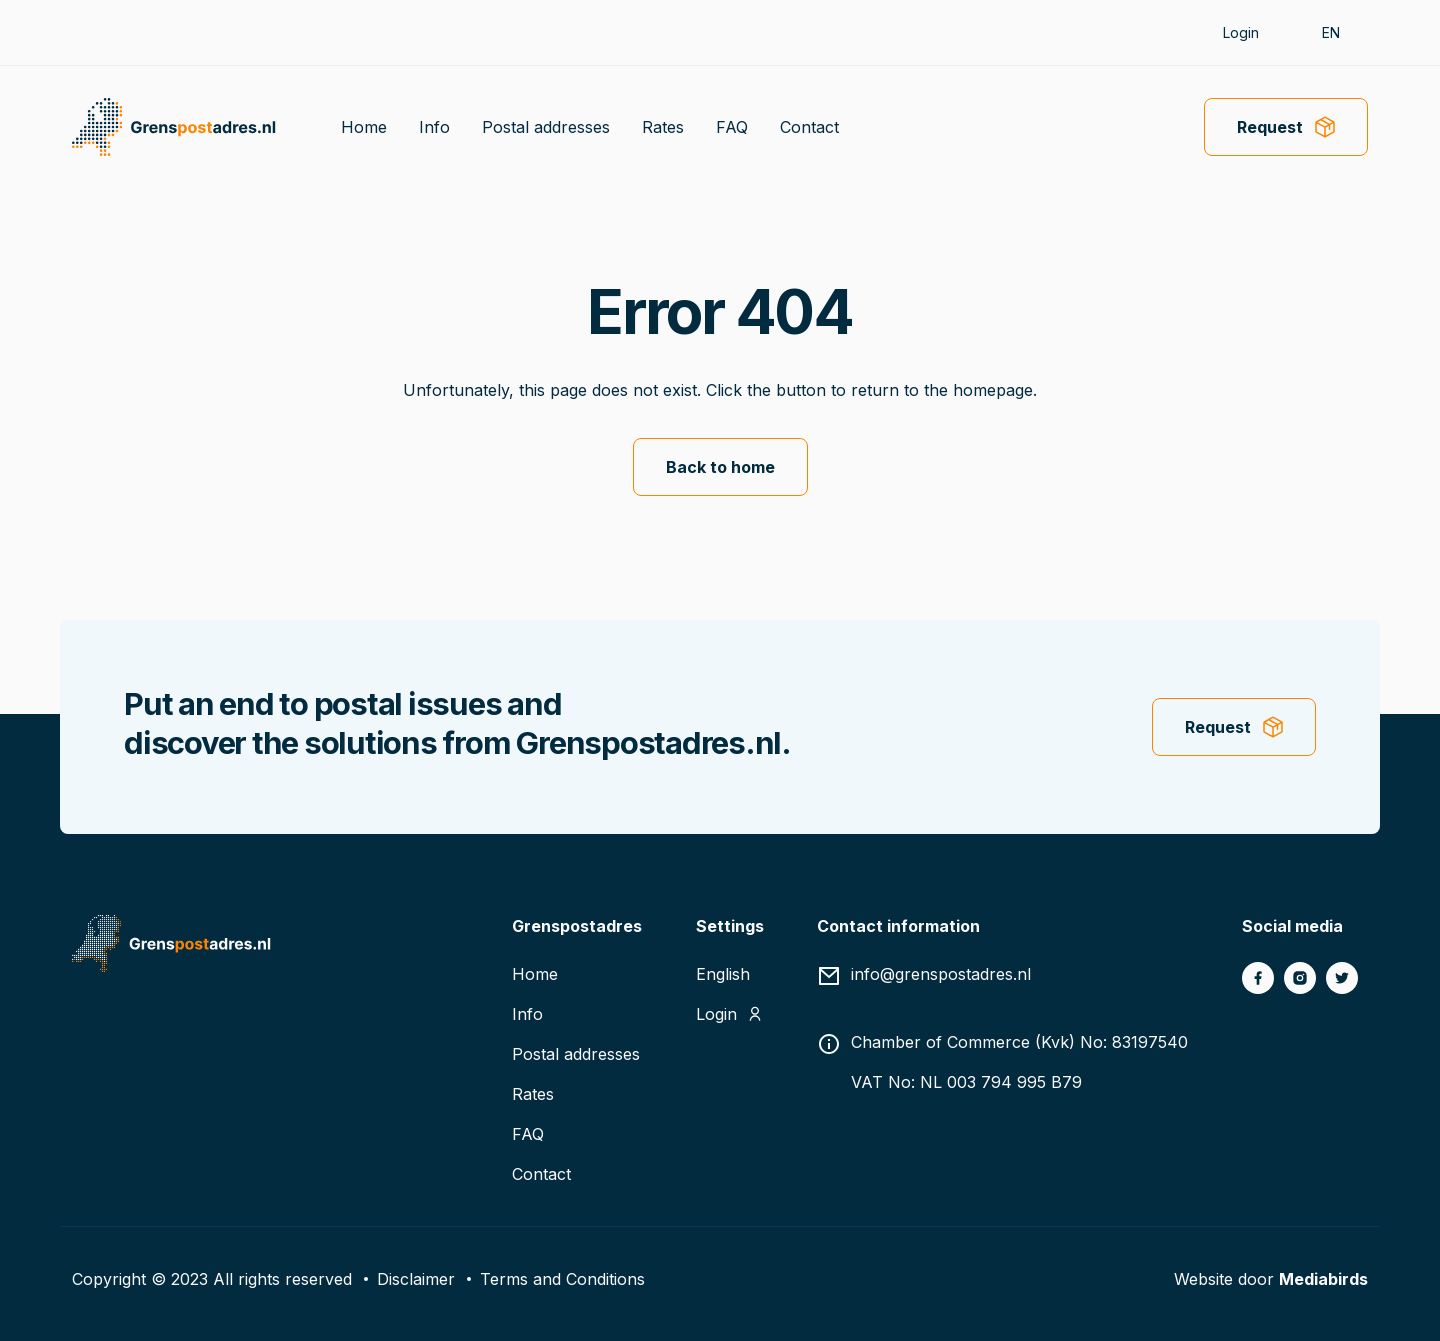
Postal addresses (546, 127)
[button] (1340, 32)
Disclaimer (416, 1279)
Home (364, 127)
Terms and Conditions (562, 1279)
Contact (809, 127)
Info (434, 127)
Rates (663, 127)
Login (1241, 32)
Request (1270, 127)
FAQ (732, 127)
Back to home (720, 467)
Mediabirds (1323, 1279)
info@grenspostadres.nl (941, 974)
